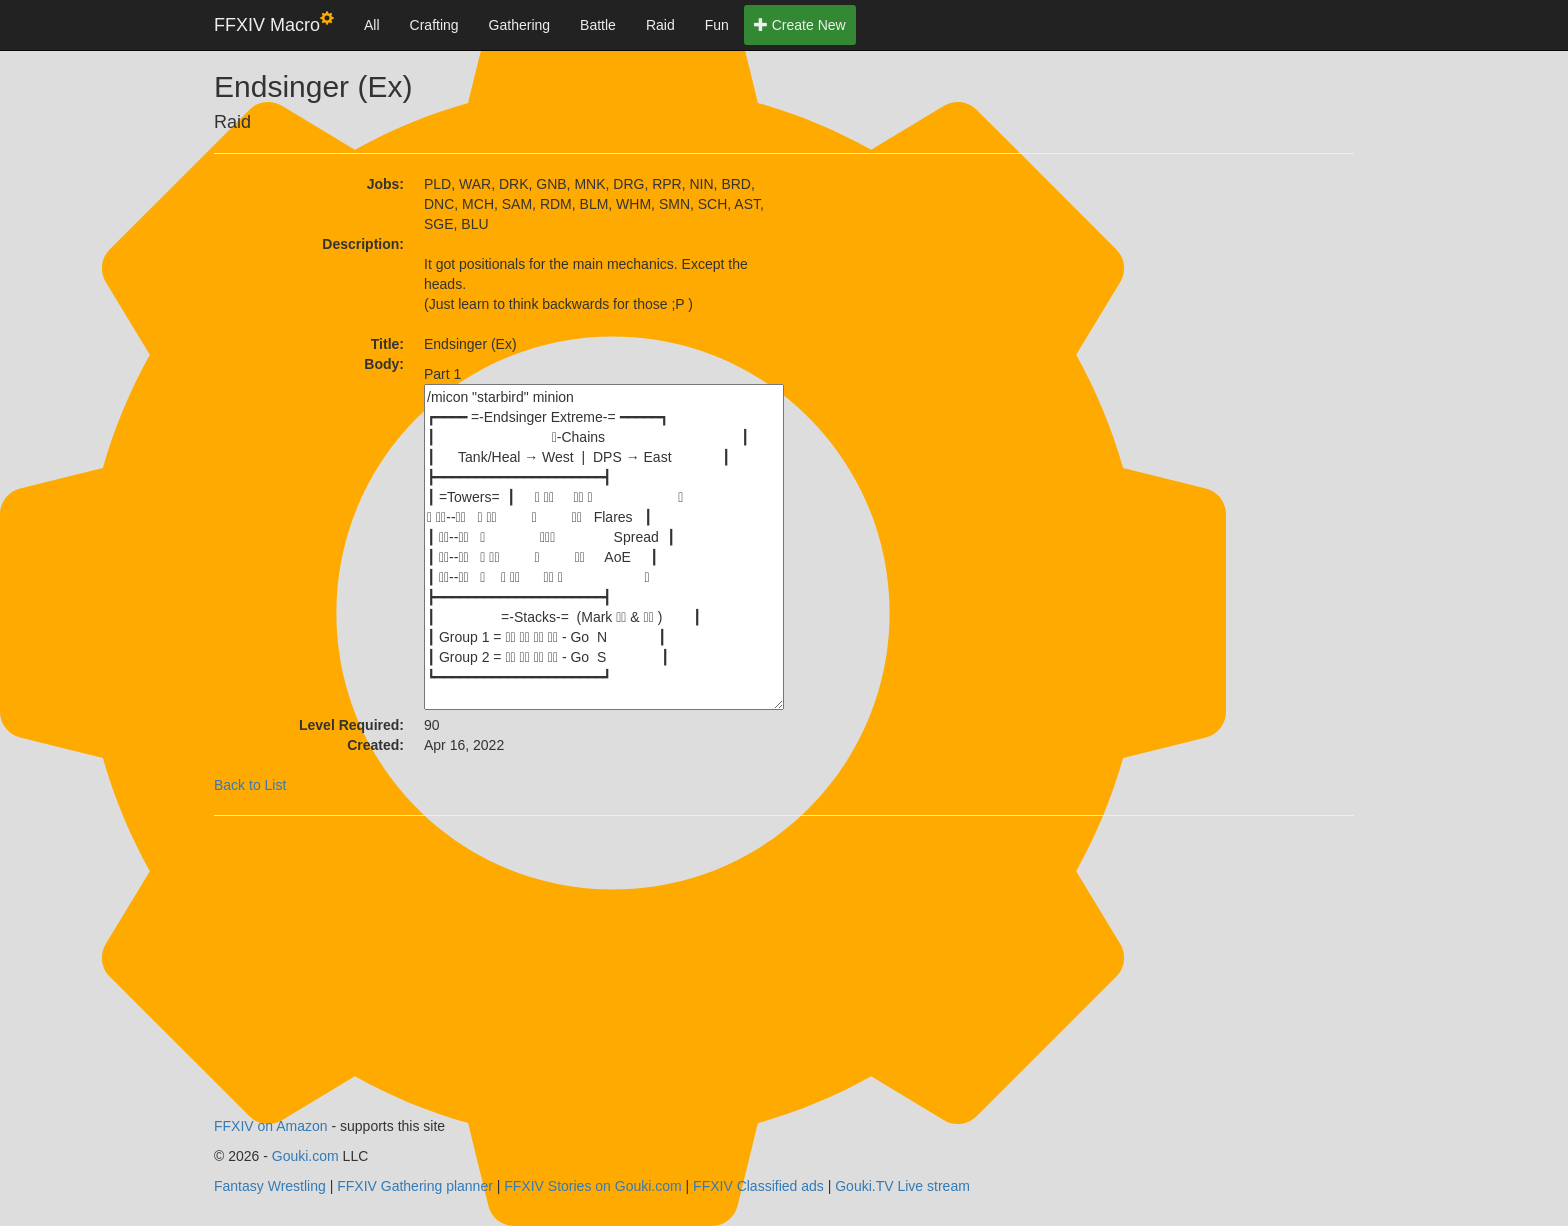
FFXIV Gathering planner (415, 1186)
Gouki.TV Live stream (902, 1186)
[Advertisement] (964, 299)
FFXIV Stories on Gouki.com (592, 1186)
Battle (598, 25)
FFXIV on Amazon (271, 1126)
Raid (660, 25)
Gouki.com (305, 1156)
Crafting (434, 25)
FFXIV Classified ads (758, 1186)
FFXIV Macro (274, 23)
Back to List (250, 785)
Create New (800, 25)
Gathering (519, 25)
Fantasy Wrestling (270, 1186)
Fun (717, 25)
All (372, 25)
